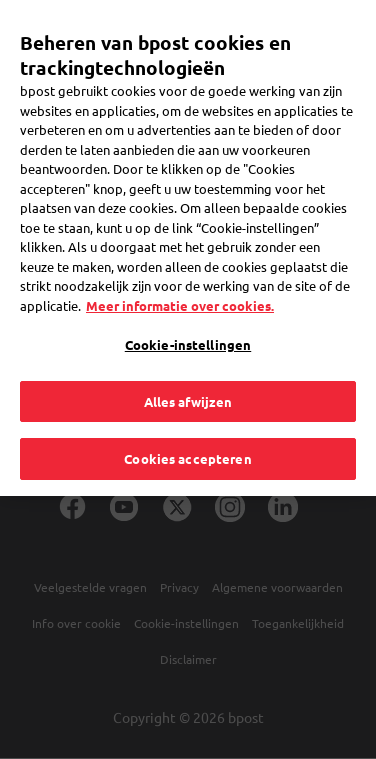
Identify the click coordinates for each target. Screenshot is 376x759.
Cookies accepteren (187, 435)
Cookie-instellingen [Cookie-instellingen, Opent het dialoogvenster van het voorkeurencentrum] (188, 321)
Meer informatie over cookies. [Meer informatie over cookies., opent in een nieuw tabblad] (180, 281)
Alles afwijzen (188, 377)
